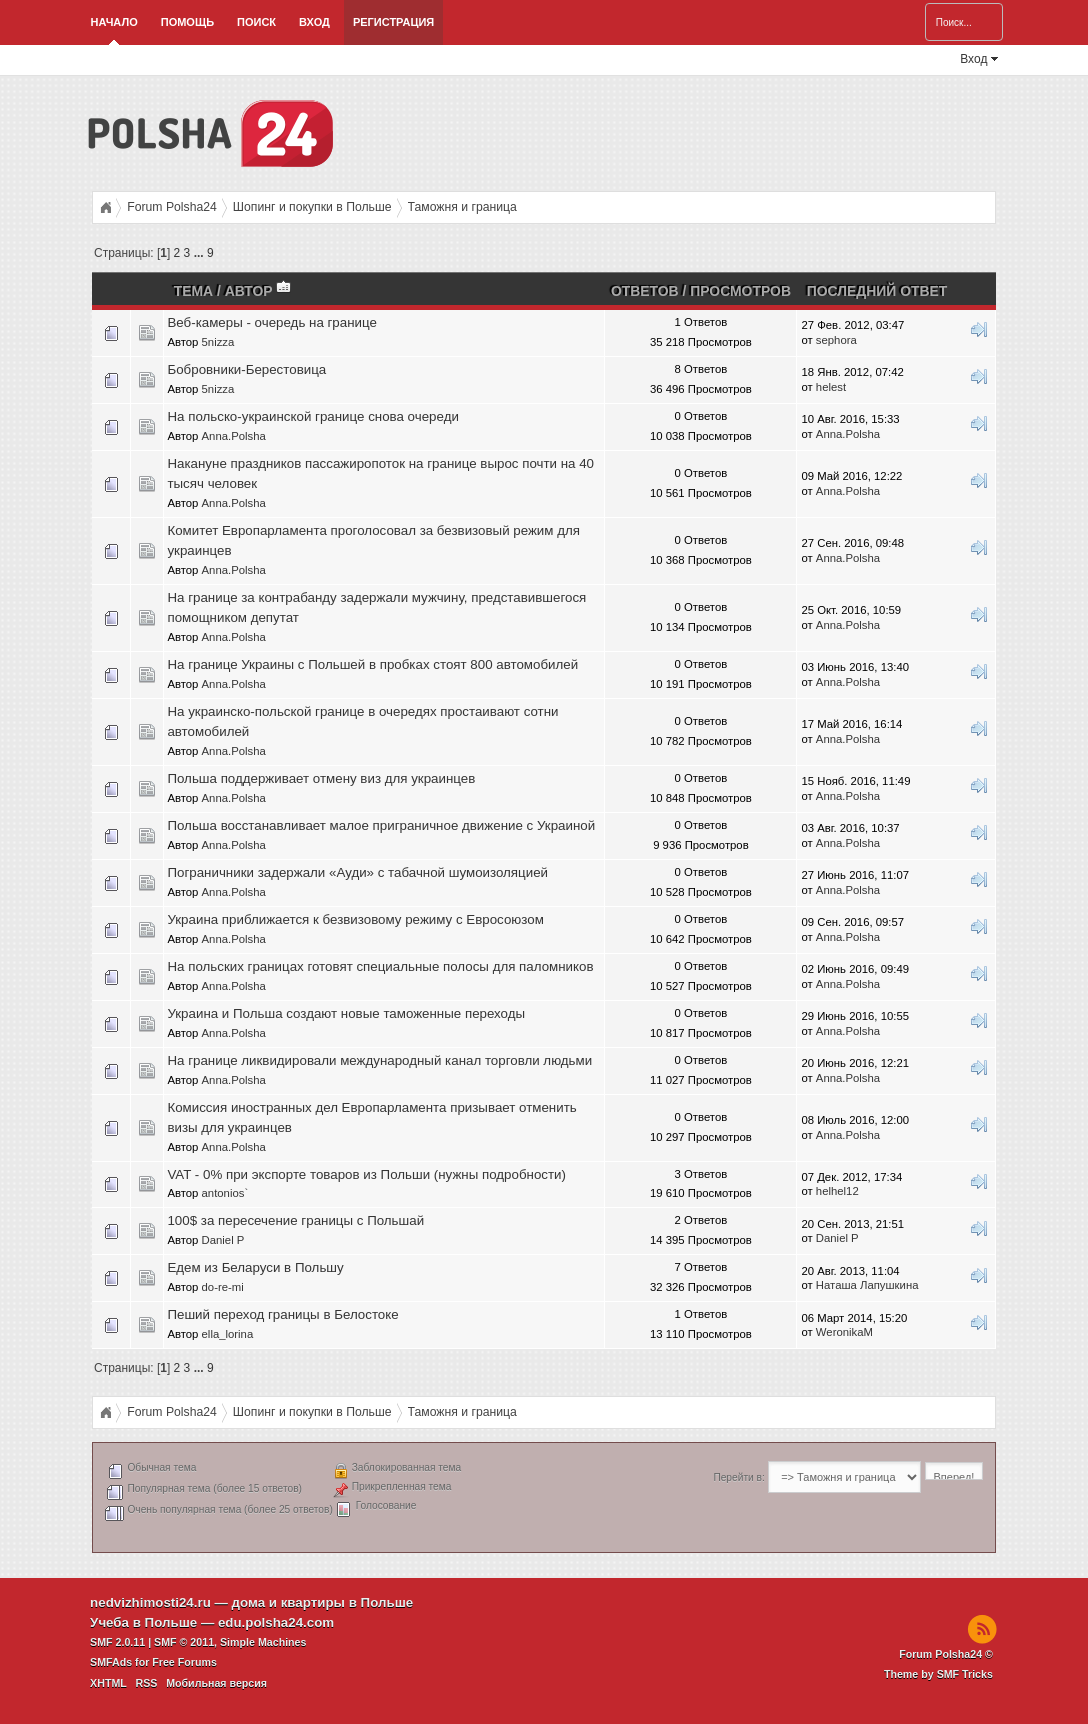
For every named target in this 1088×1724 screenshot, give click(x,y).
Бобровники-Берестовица (246, 369)
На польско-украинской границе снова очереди (312, 416)
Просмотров (740, 291)
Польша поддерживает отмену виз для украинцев (321, 778)
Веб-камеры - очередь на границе (271, 322)
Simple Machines (263, 1642)
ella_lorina (228, 1334)
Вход (314, 22)
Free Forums (184, 1662)
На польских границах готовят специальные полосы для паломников (380, 966)
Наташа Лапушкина (867, 1285)
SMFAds (111, 1662)
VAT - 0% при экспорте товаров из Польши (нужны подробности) (366, 1174)
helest (831, 387)
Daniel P (223, 1240)
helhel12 (837, 1191)
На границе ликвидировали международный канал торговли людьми (379, 1060)
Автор (259, 291)
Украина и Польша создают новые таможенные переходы (346, 1013)
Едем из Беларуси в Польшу (255, 1267)
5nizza (218, 342)
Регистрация (393, 22)
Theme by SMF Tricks (938, 1674)
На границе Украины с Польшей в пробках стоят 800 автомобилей (372, 664)
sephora (836, 340)
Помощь (187, 22)
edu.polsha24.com (276, 1622)
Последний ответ (877, 291)
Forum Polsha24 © (946, 1654)
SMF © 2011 (184, 1642)
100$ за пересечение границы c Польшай (295, 1220)
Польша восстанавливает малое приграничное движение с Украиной (381, 825)
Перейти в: (738, 1477)
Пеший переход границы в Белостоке (282, 1314)
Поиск (256, 22)
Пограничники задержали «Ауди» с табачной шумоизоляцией (357, 872)
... (200, 253)
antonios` (225, 1193)
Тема (193, 291)
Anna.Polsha (234, 436)
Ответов (645, 291)
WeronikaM (844, 1332)
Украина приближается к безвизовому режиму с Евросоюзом (355, 919)
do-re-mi (223, 1287)
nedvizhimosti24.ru (150, 1602)
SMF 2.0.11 (117, 1642)
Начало (114, 22)
